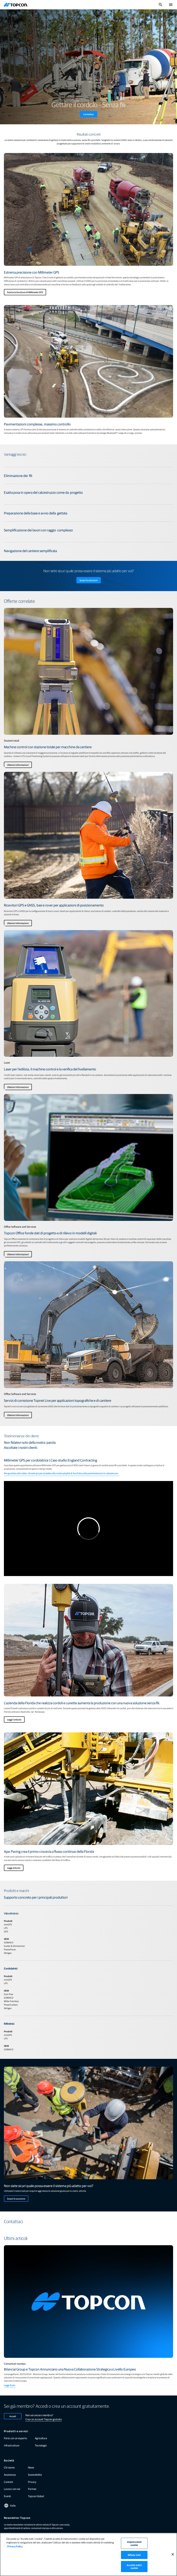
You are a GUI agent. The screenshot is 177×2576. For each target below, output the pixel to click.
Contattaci (88, 114)
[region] (88, 2554)
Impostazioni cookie (134, 2543)
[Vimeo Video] (88, 1528)
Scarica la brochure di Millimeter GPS (25, 292)
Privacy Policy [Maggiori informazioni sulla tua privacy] (15, 2546)
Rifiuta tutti (134, 2554)
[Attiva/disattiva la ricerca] (160, 4)
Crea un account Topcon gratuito (43, 2419)
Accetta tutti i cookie (134, 2566)
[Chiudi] (172, 2554)
